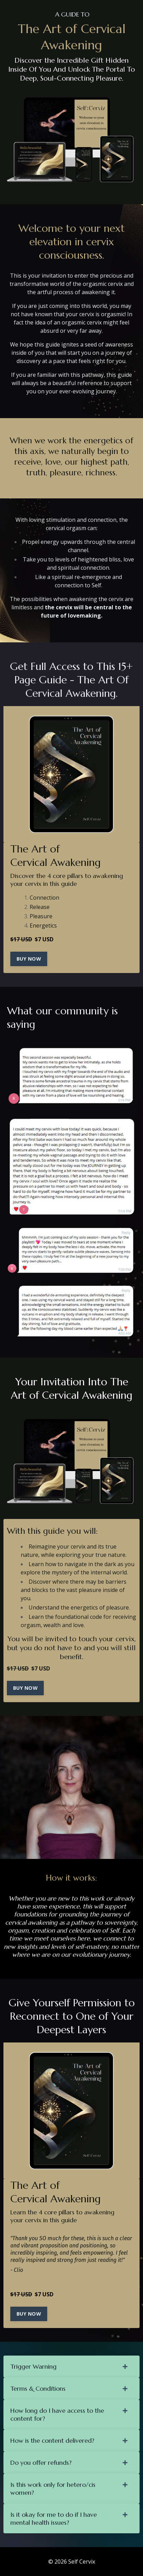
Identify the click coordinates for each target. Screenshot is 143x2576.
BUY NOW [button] (29, 958)
